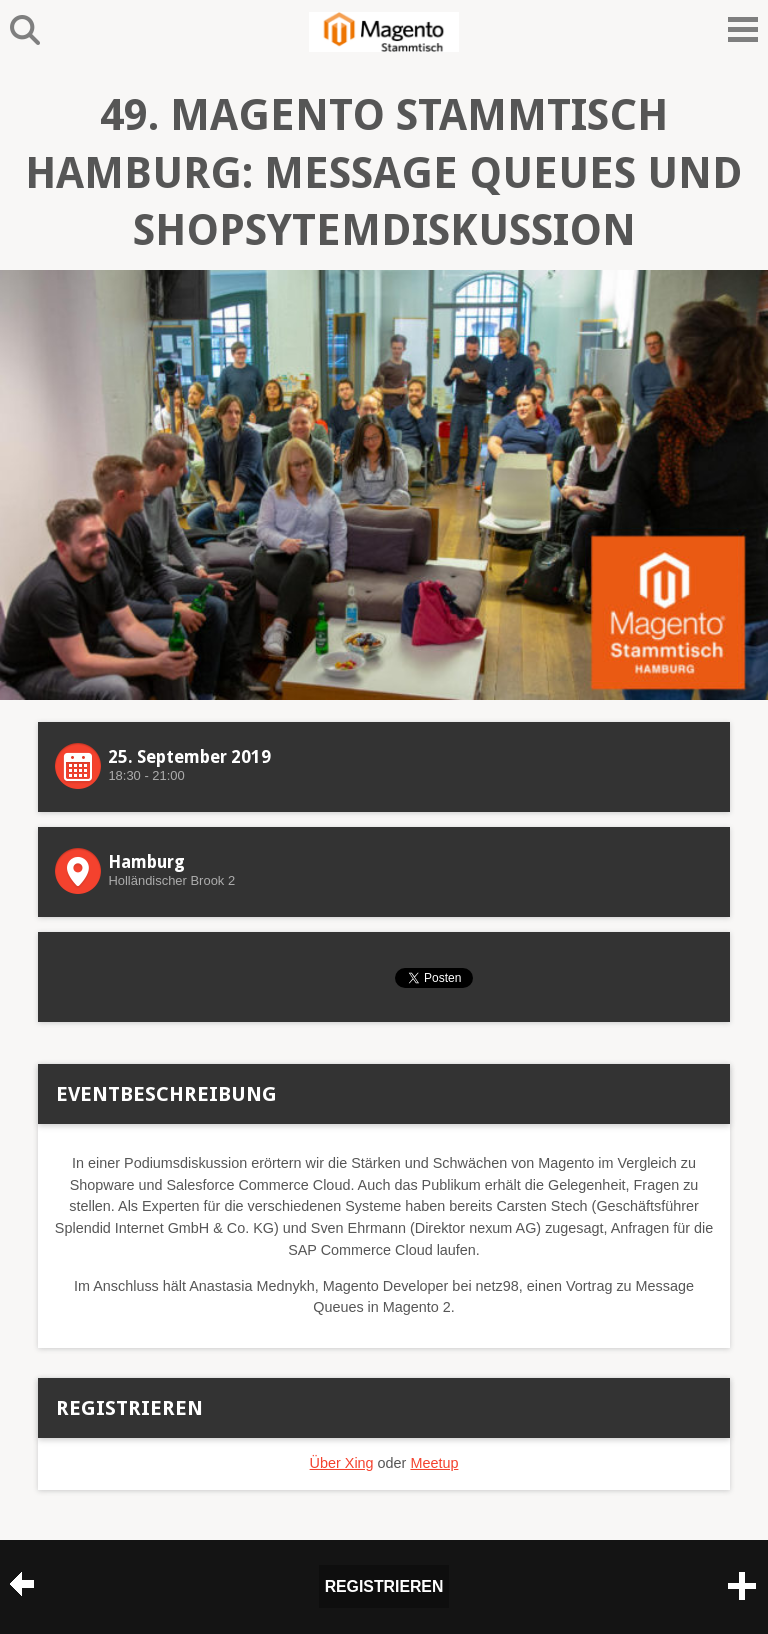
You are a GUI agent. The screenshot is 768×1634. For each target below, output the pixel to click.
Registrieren (384, 1586)
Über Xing (342, 1463)
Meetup (434, 1463)
